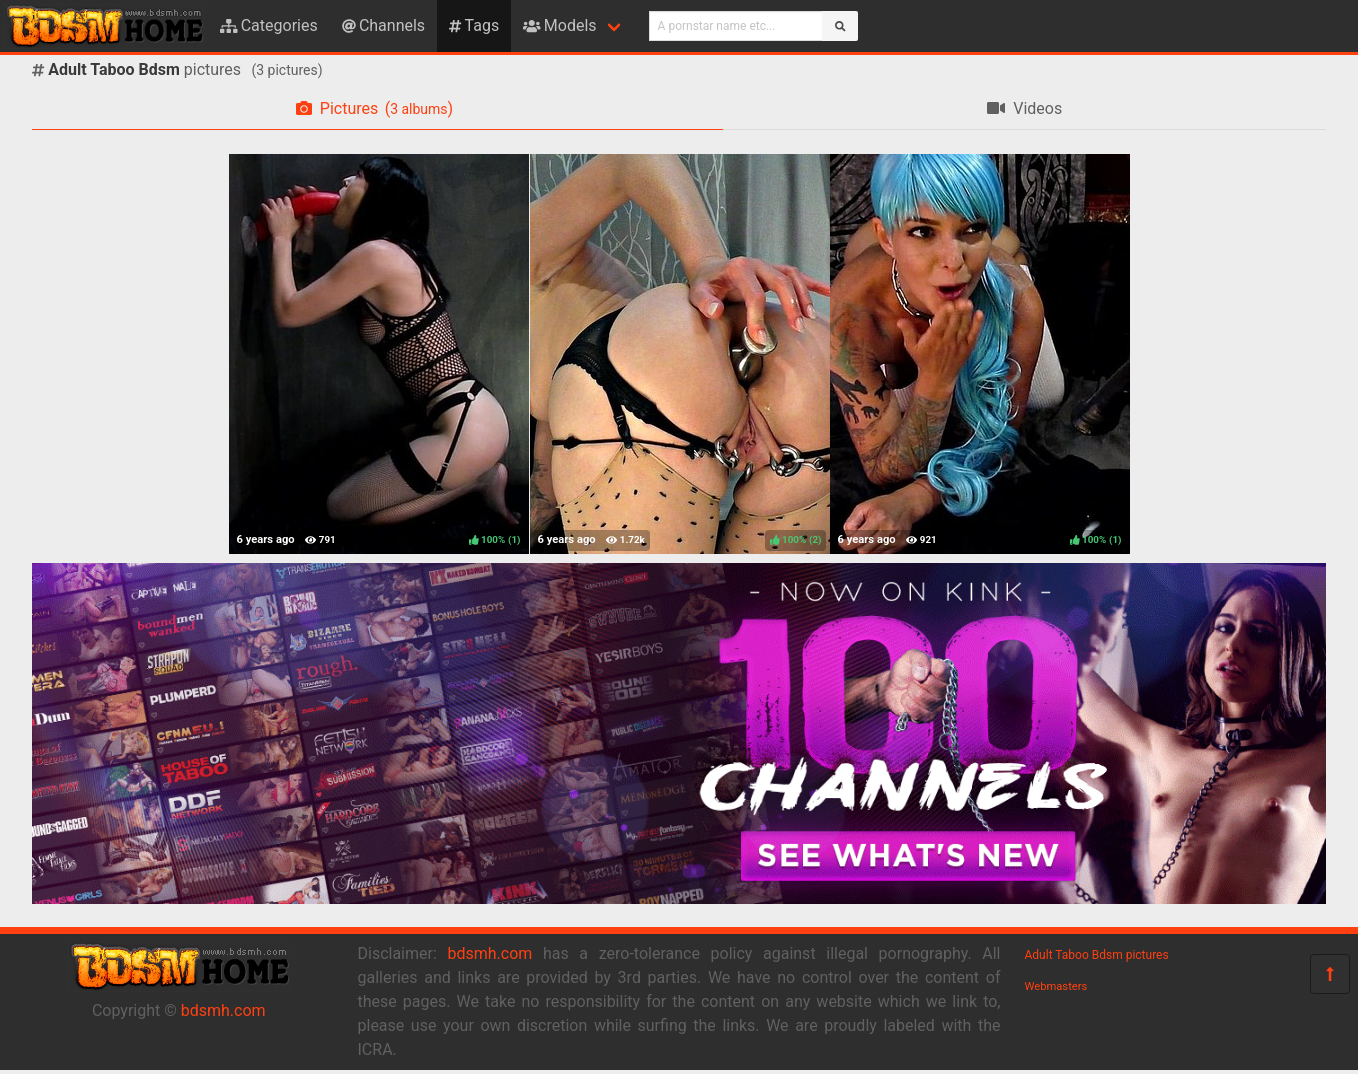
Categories (269, 25)
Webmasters (1056, 986)
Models (559, 25)
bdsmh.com (223, 1010)
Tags (474, 25)
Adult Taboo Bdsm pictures (1097, 955)
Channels (383, 25)
